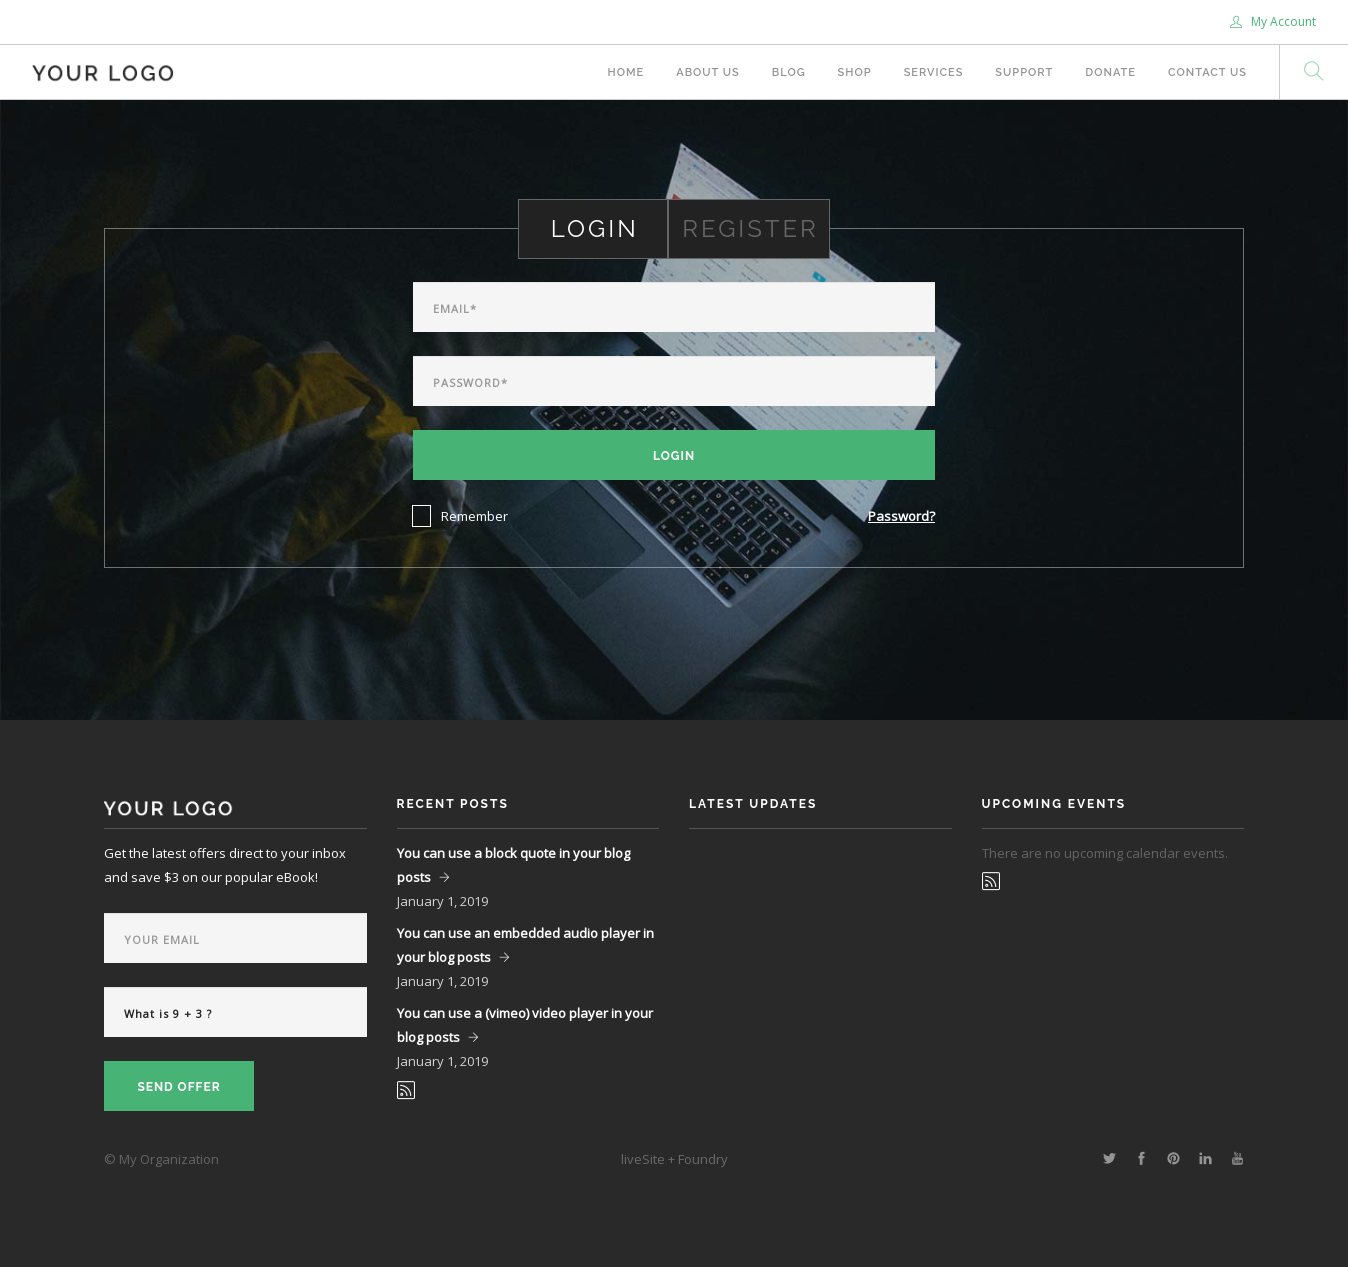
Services (934, 72)
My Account (1273, 21)
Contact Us (1207, 72)
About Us (708, 72)
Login (674, 456)
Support (1024, 72)
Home (626, 72)
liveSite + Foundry (674, 1159)
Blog (789, 72)
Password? (901, 516)
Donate (1110, 72)
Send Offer (178, 1087)
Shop (855, 72)
